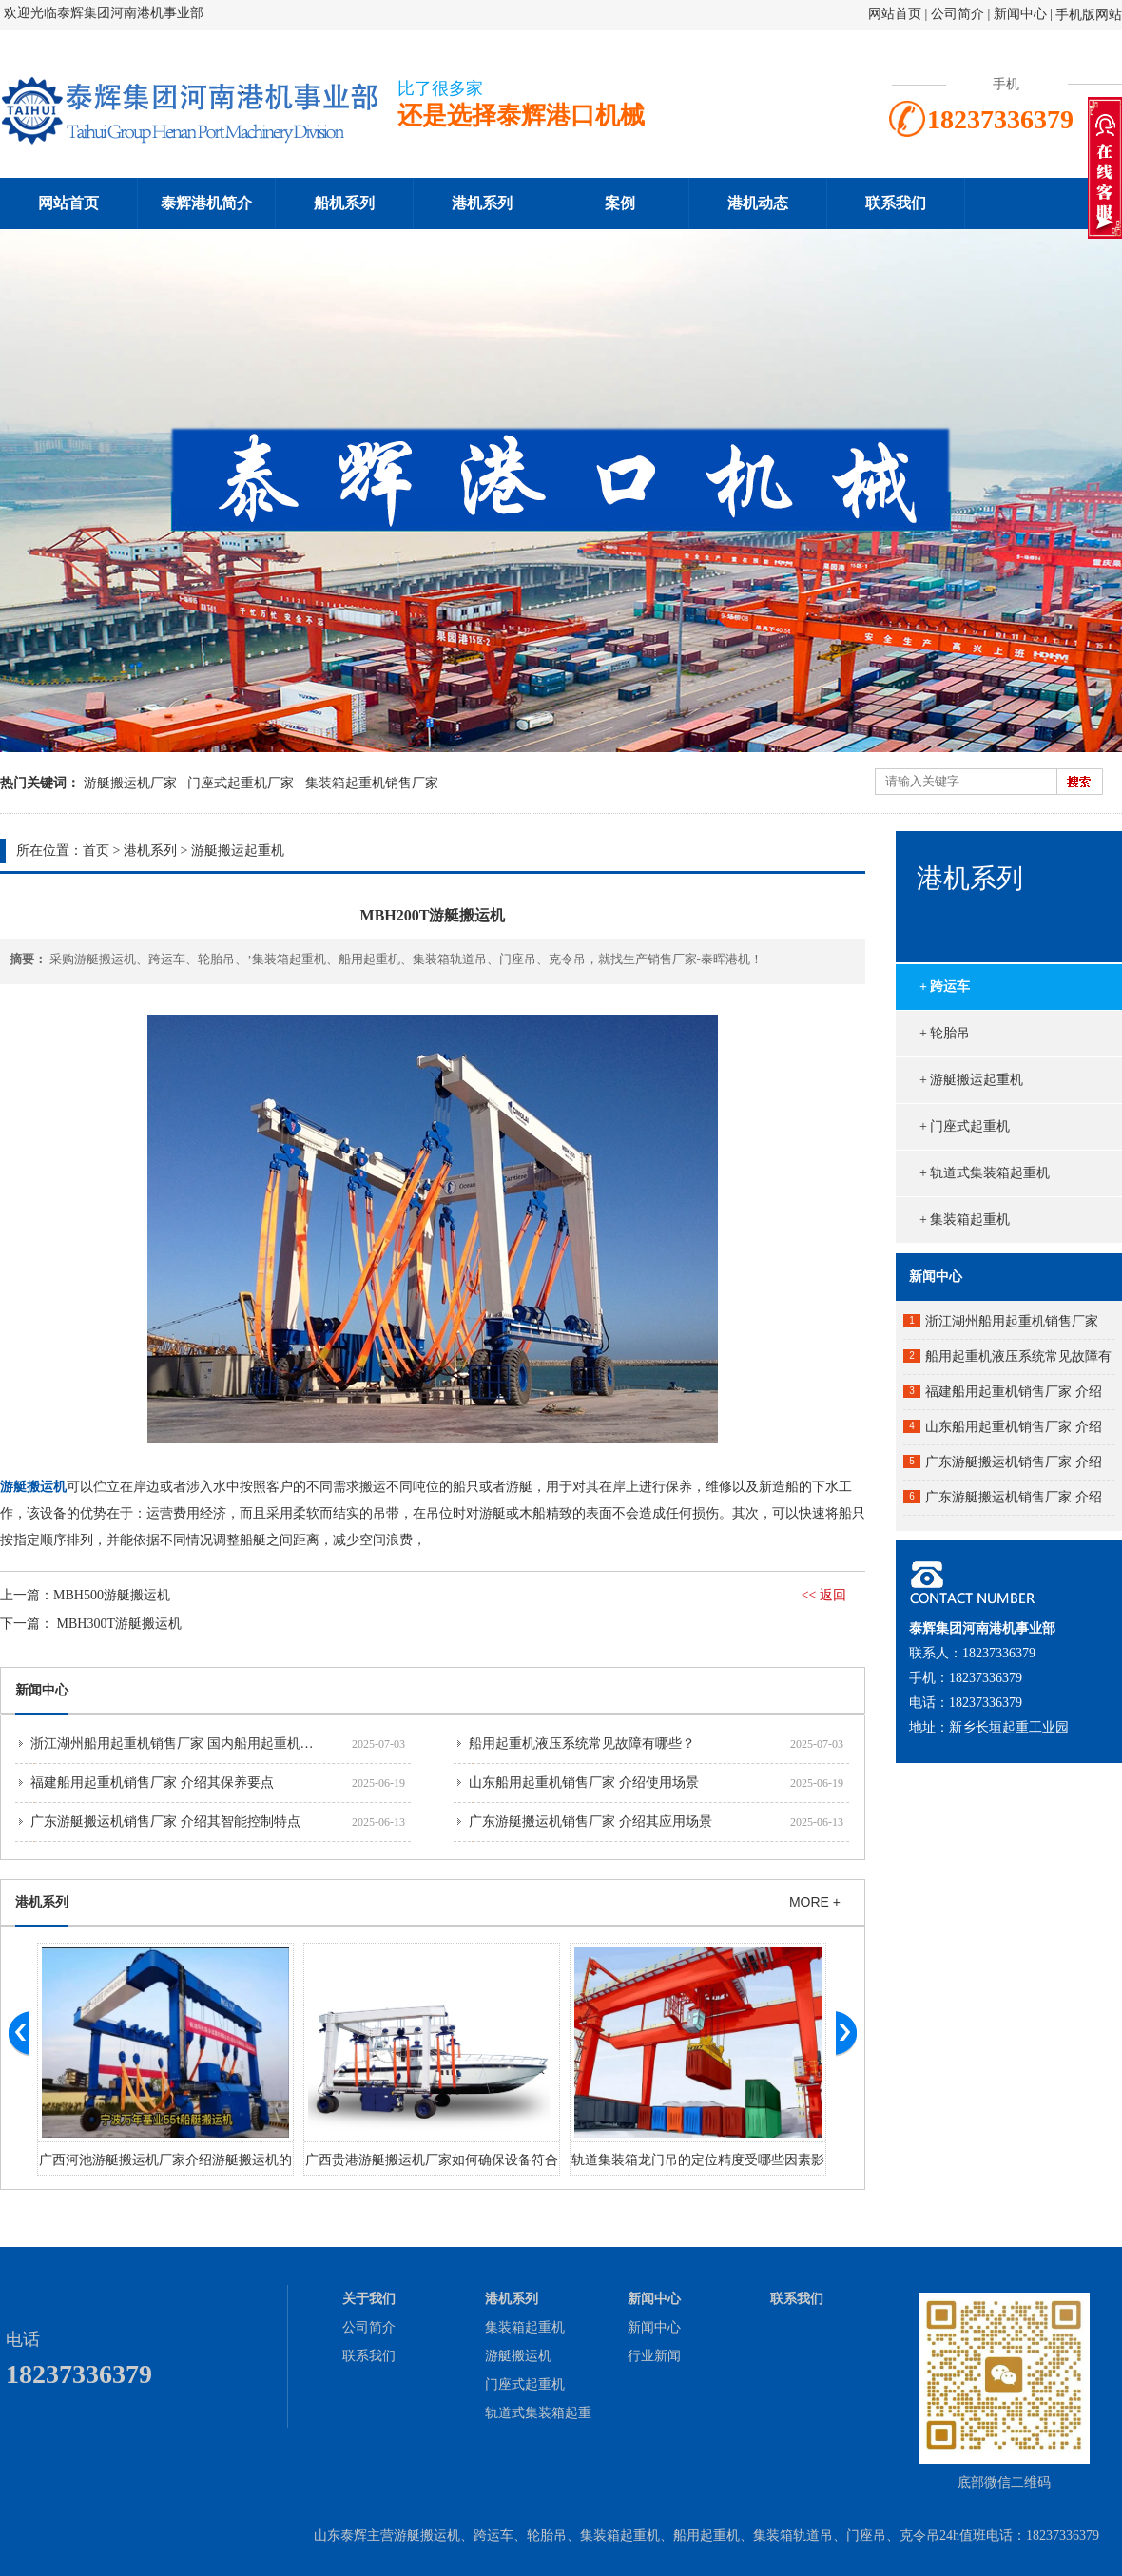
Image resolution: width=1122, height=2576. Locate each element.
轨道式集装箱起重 (538, 2413)
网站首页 (894, 14)
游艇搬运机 (518, 2356)
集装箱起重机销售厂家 (371, 783)
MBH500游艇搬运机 (111, 1595)
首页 (96, 850)
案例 (620, 203)
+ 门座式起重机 (964, 1126)
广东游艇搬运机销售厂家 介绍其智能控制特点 (165, 1821)
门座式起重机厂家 (240, 783)
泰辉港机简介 (206, 203)
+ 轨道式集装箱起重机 (984, 1173)
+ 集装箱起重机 (964, 1219)
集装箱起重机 (525, 2327)
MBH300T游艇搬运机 (119, 1624)
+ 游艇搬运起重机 (971, 1080)
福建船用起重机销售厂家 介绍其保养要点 (152, 1782)
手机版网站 (1088, 15)
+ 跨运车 (944, 986)
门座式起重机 (525, 2384)
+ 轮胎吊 (944, 1033)
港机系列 (482, 203)
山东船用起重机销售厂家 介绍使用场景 (584, 1782)
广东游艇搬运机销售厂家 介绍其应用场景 (590, 1821)
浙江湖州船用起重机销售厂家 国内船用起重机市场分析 (192, 1743)
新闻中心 (1020, 14)
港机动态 (757, 203)
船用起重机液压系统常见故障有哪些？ (582, 1743)
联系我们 (895, 203)
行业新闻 (654, 2356)
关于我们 (369, 2299)
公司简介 (959, 14)
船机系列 (344, 203)
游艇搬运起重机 (237, 850)
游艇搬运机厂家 (130, 783)
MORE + (815, 1901)
